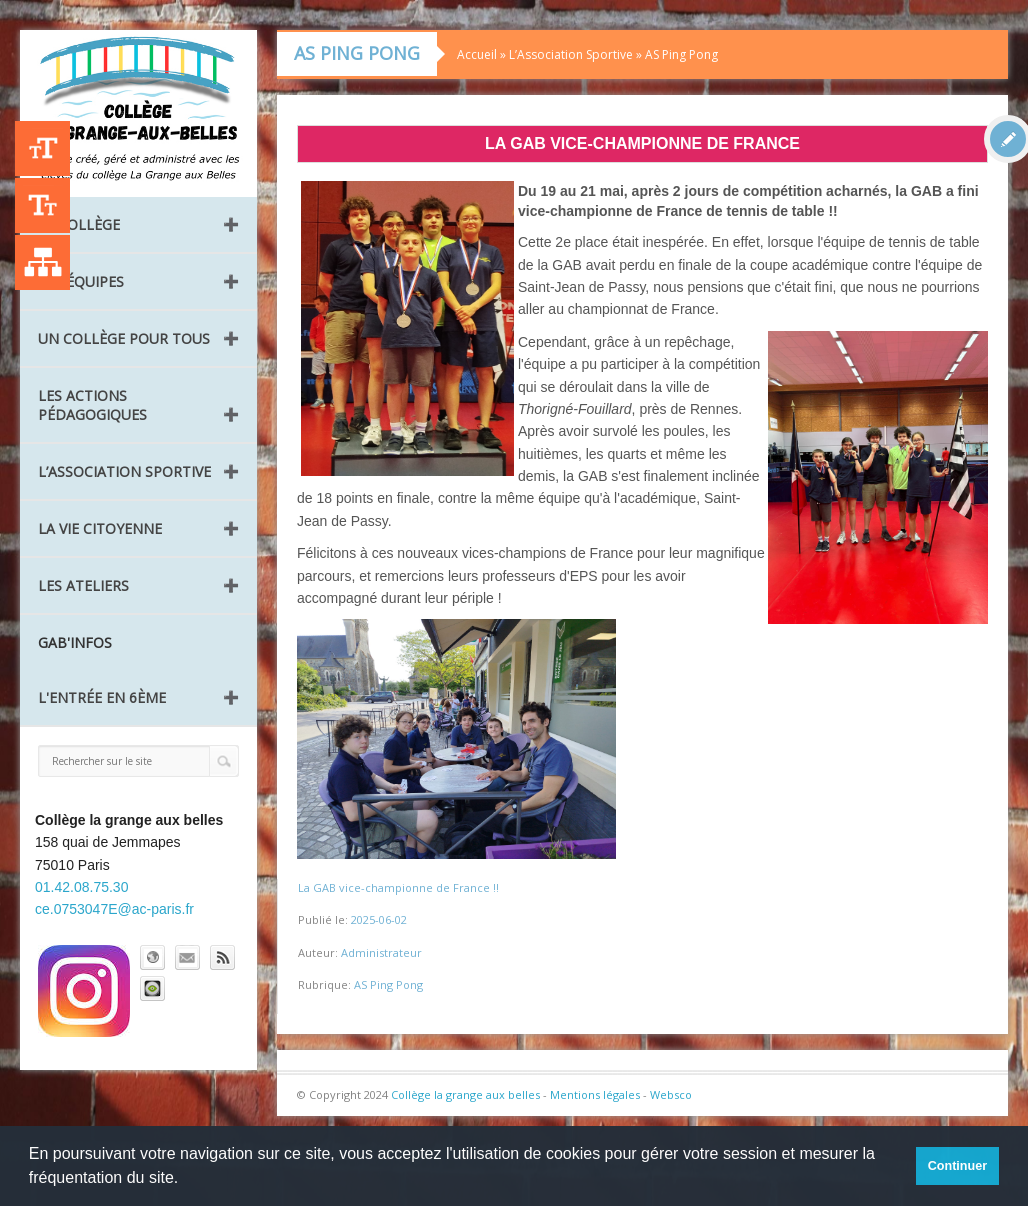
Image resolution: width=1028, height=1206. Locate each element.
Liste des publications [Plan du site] (42, 262)
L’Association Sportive (124, 471)
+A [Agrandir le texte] (42, 148)
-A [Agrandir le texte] (42, 205)
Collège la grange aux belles (465, 1094)
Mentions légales (595, 1094)
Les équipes (81, 281)
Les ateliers (83, 585)
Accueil (477, 54)
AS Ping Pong (681, 54)
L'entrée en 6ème (102, 697)
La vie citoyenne (100, 528)
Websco (671, 1094)
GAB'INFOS (75, 642)
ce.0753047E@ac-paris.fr (114, 909)
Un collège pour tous (124, 338)
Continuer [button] (957, 1166)
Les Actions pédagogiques (92, 405)
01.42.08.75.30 (81, 887)
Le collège (79, 224)
